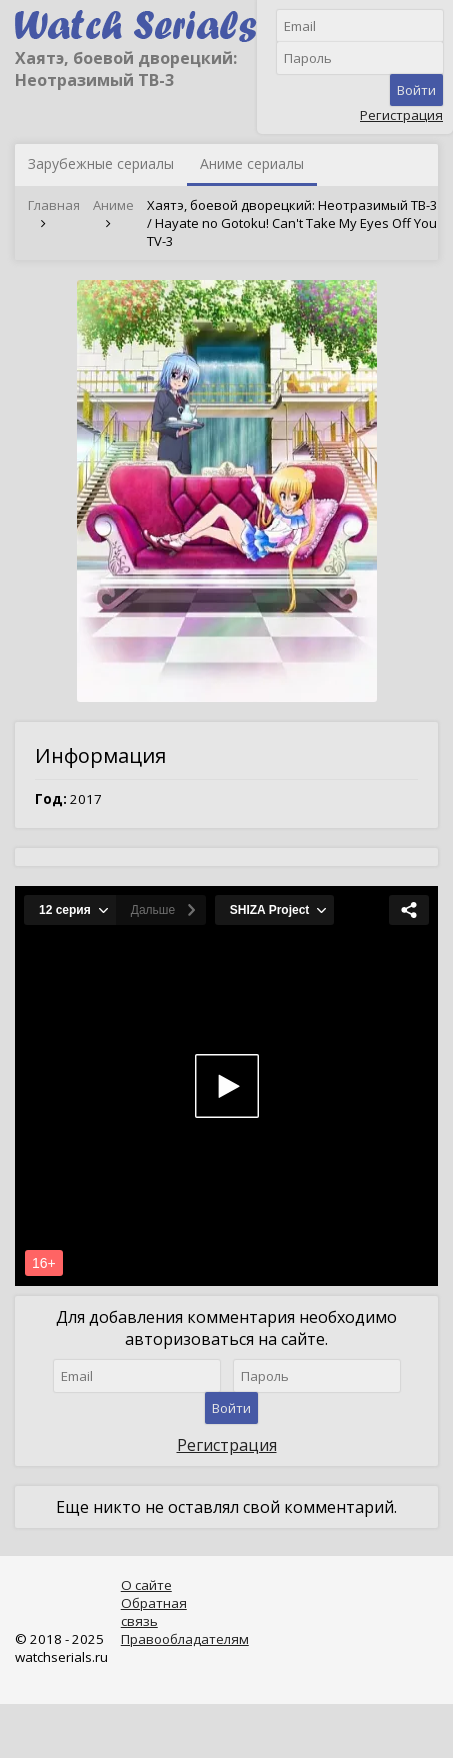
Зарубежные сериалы (101, 163)
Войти (416, 90)
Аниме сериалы (252, 163)
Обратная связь (154, 1612)
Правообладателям (185, 1639)
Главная (54, 205)
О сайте (146, 1585)
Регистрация (401, 115)
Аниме (113, 205)
